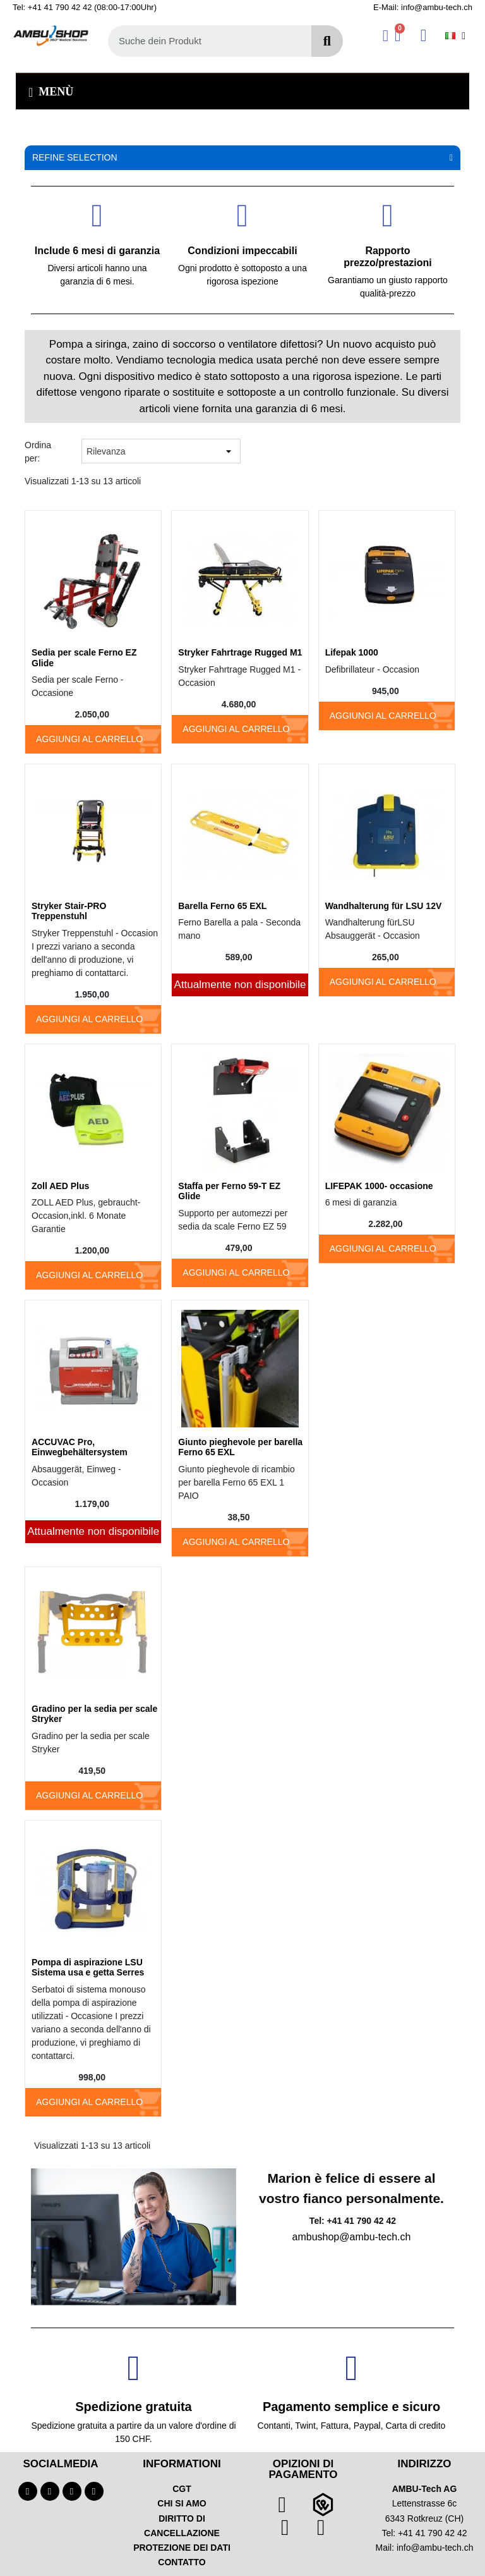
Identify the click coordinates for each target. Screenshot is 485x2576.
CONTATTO (181, 2562)
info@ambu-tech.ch (435, 2547)
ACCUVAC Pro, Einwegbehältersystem (80, 1447)
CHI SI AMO (181, 2503)
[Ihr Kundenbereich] (385, 36)
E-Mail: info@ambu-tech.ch (422, 7)
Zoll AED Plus (60, 1186)
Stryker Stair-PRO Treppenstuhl (69, 911)
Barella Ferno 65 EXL (222, 906)
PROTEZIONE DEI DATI (182, 2547)
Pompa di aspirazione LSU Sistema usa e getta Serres (88, 1967)
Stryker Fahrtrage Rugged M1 (240, 652)
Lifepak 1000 (351, 652)
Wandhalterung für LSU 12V (383, 906)
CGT (181, 2489)
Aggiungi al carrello (89, 739)
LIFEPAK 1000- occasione (379, 1186)
